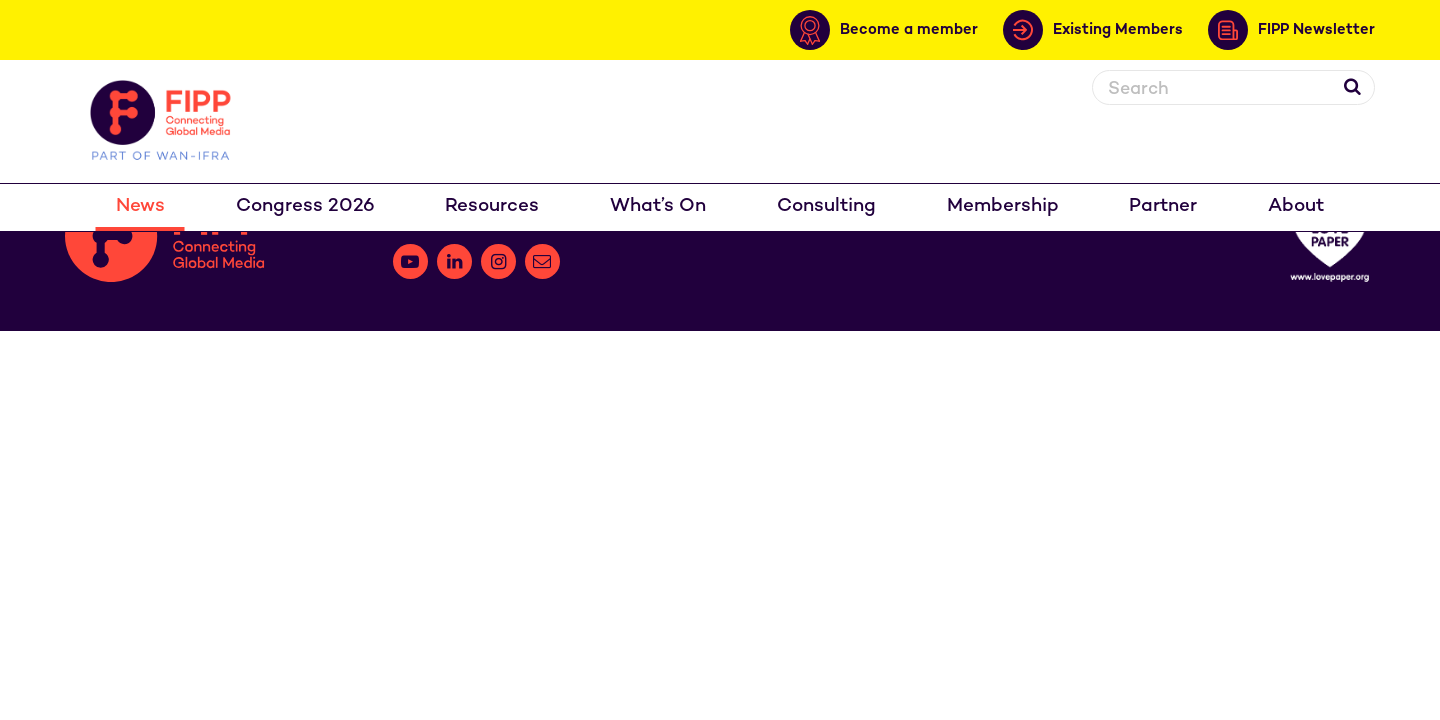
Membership (1003, 206)
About (1296, 206)
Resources (492, 206)
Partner (1163, 206)
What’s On (658, 206)
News (140, 206)
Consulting (826, 206)
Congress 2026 (305, 206)
